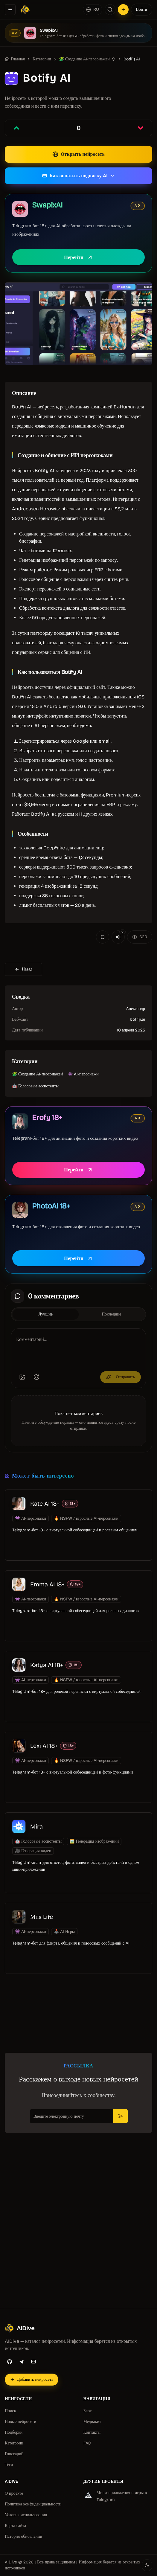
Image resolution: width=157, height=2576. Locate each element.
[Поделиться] (118, 937)
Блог (87, 2410)
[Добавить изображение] (22, 1377)
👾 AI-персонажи (83, 1074)
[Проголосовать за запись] (16, 128)
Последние (111, 1314)
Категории (14, 2443)
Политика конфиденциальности (33, 2504)
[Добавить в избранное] (102, 937)
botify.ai (137, 1019)
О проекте (14, 2493)
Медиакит (92, 2421)
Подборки (13, 2432)
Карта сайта (15, 2525)
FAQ (87, 2443)
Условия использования (26, 2514)
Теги (9, 2464)
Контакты (92, 2432)
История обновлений (23, 2536)
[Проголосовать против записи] (140, 128)
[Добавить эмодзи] (36, 1377)
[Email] (33, 2361)
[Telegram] (21, 2361)
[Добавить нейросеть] (123, 9)
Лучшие (45, 1314)
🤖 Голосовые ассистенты (35, 1086)
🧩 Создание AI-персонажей (84, 59)
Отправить (120, 1376)
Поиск (10, 2410)
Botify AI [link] (132, 59)
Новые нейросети (20, 2421)
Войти (141, 9)
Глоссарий (14, 2453)
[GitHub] (9, 2361)
